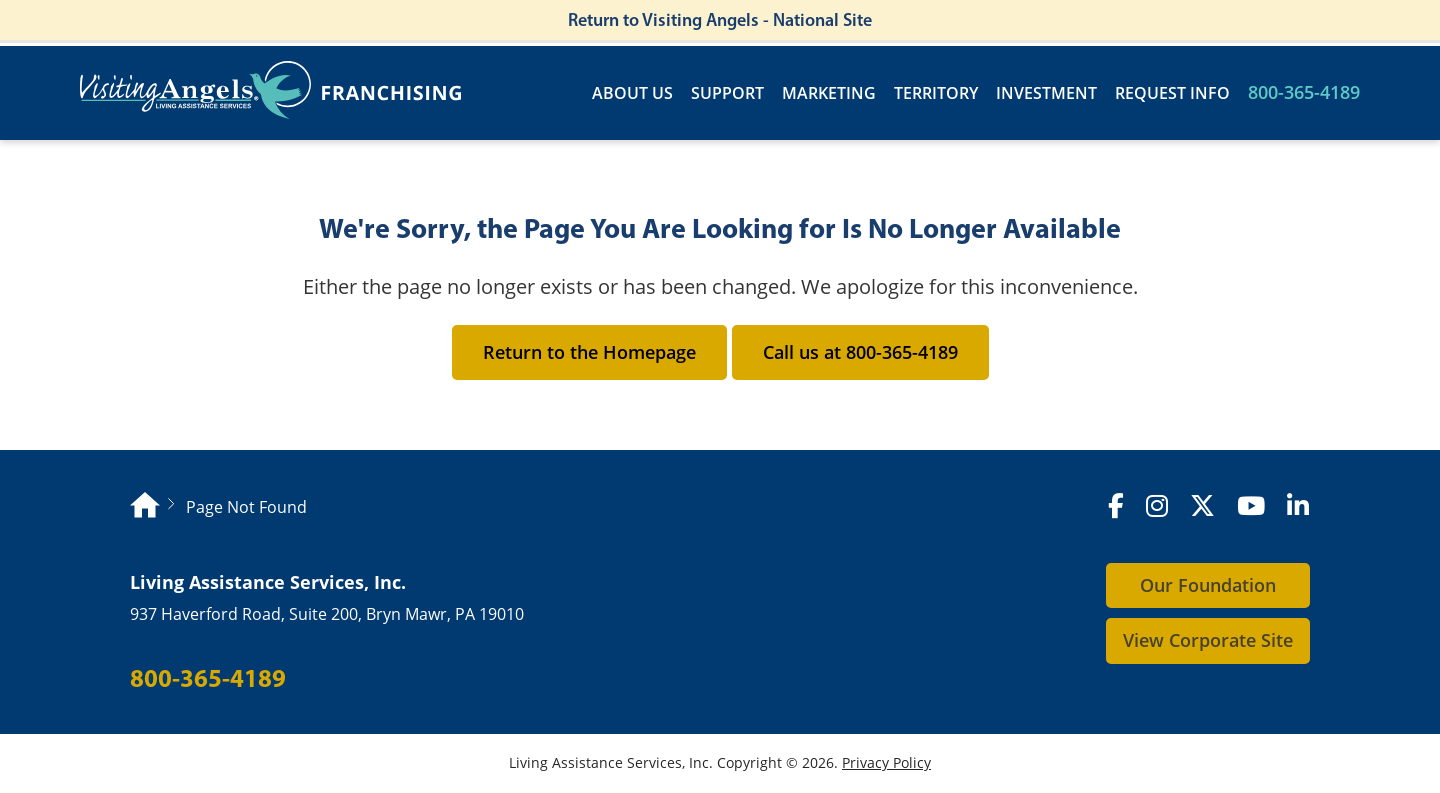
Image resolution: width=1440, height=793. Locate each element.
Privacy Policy (886, 762)
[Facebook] (1116, 506)
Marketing (829, 93)
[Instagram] (1157, 506)
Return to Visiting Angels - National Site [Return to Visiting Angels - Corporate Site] (720, 20)
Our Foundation (1208, 585)
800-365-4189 (1304, 92)
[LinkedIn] (1298, 506)
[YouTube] (1251, 506)
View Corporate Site (1208, 640)
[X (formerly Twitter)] (1202, 506)
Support (727, 93)
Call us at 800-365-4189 (860, 352)
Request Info (1172, 93)
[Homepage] (145, 507)
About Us (632, 93)
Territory (936, 93)
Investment (1046, 93)
